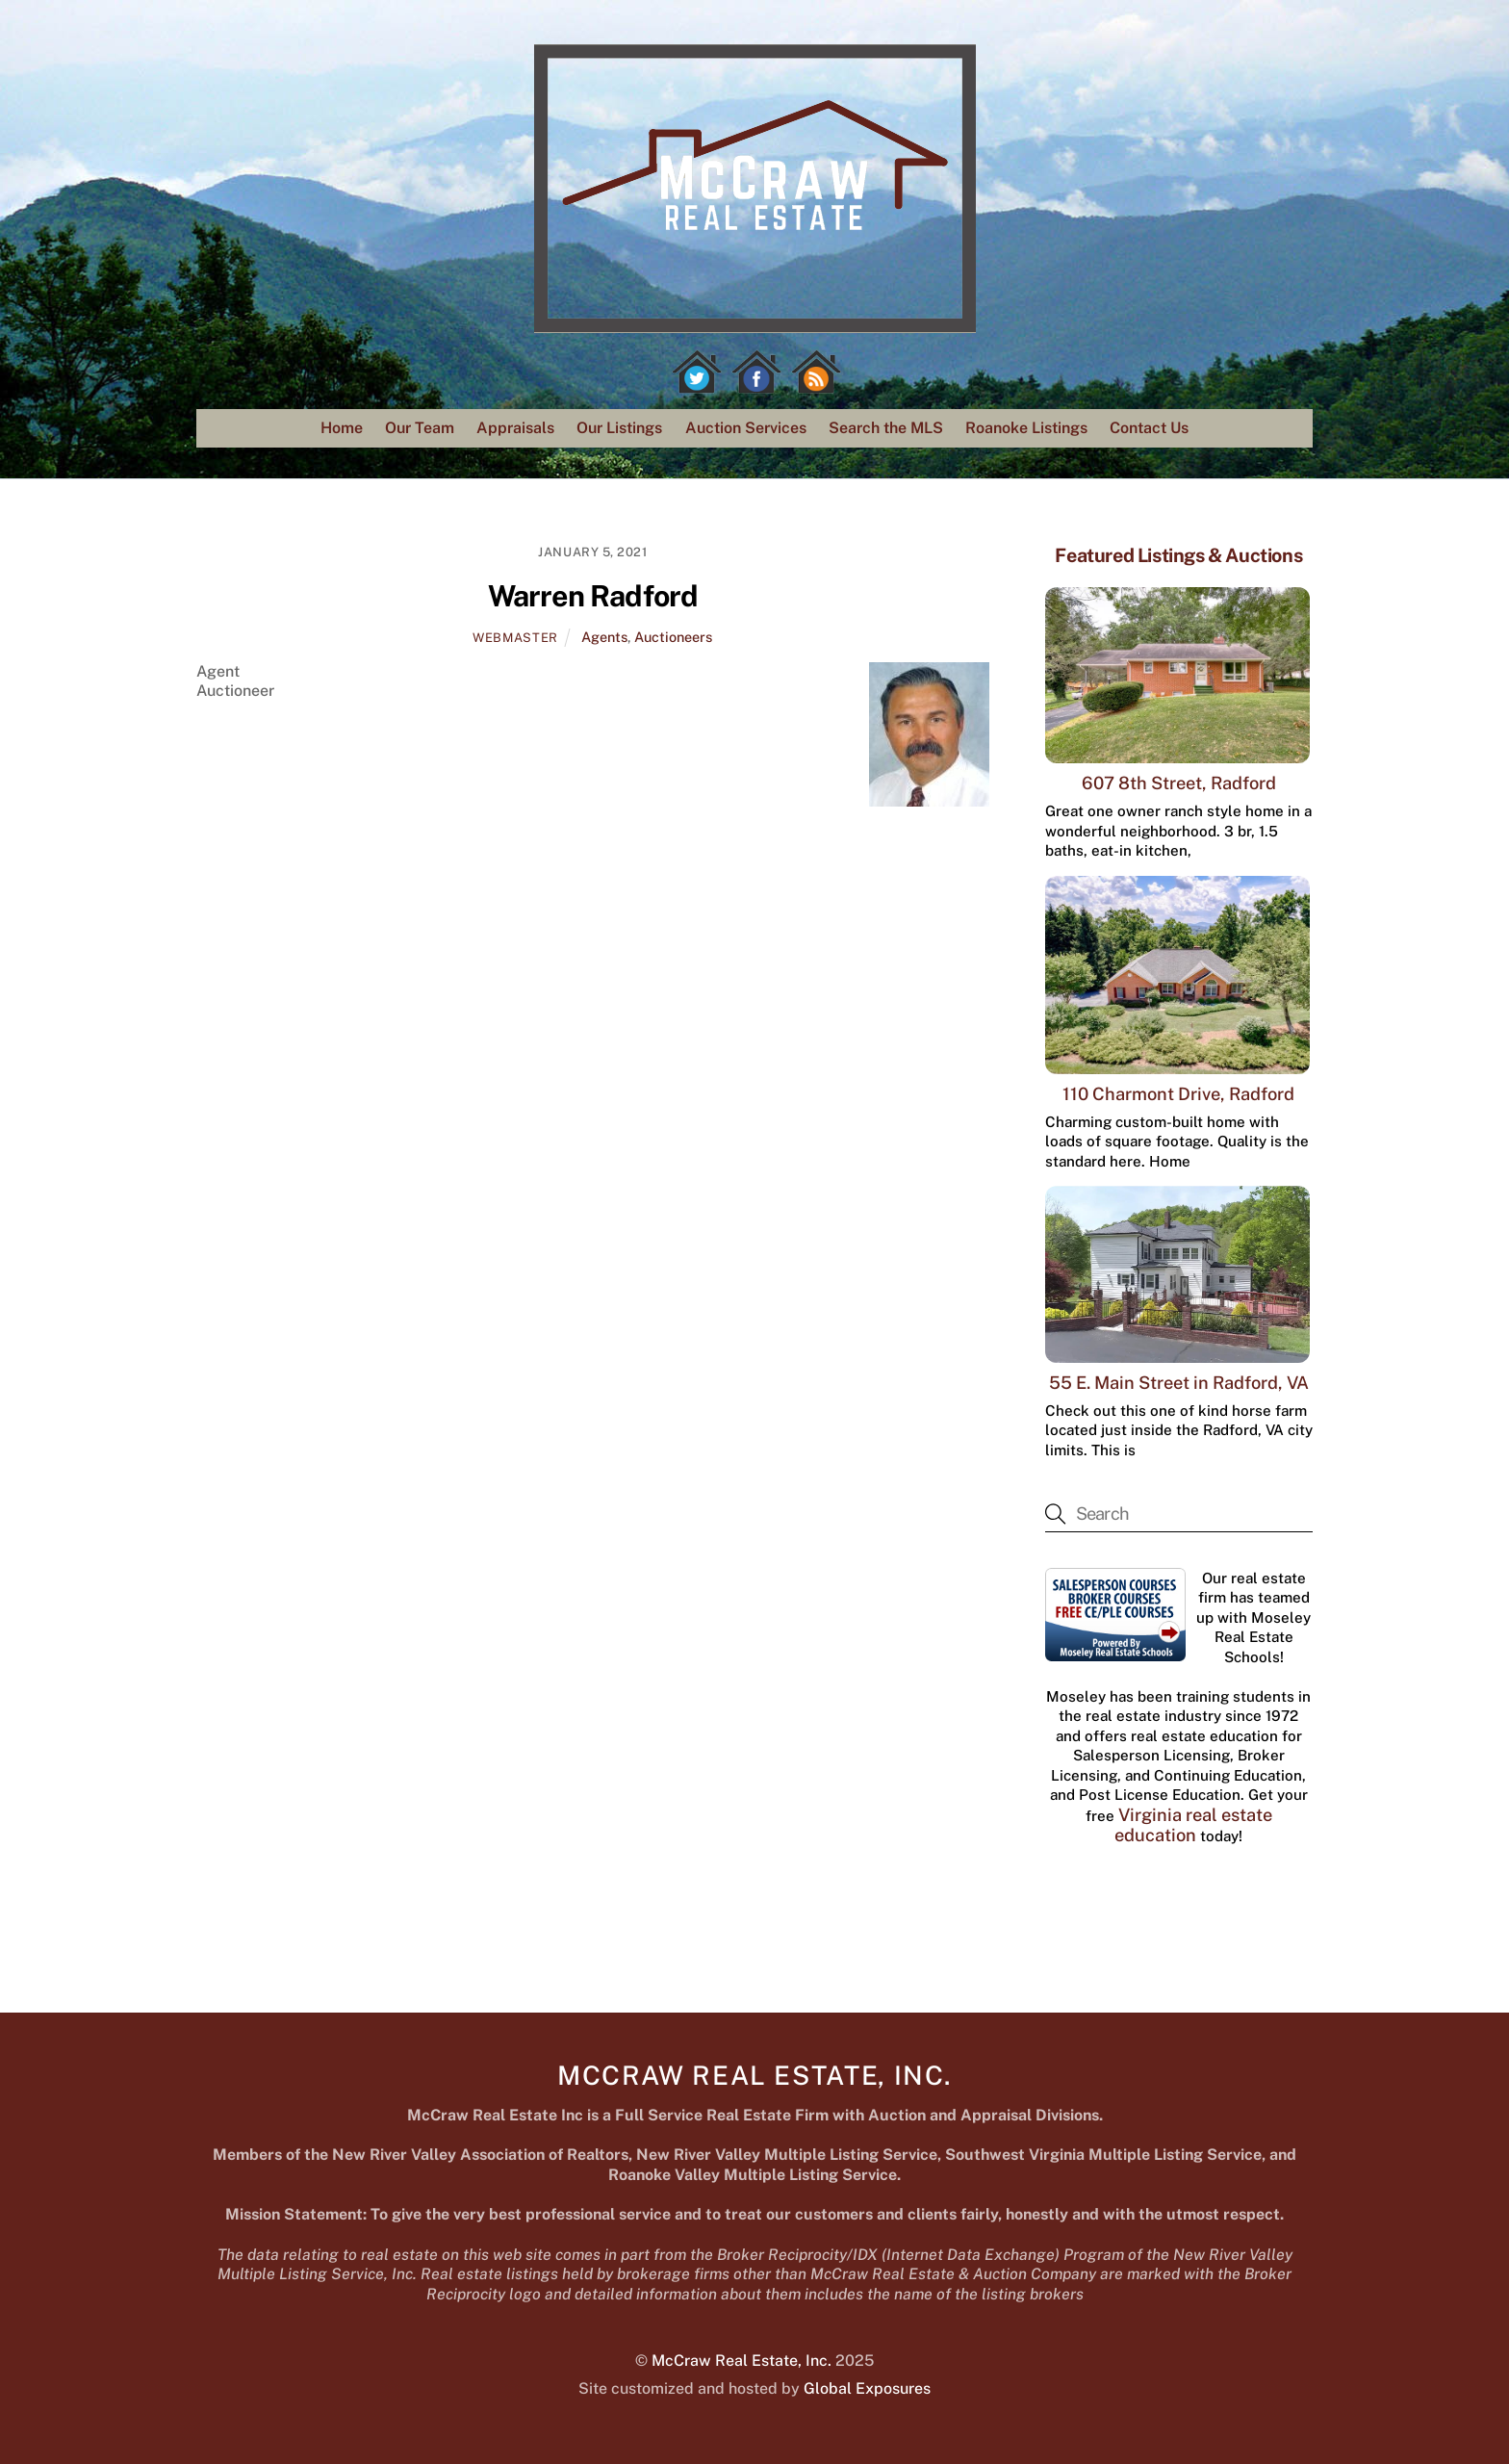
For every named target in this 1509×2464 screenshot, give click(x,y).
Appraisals (515, 428)
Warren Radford (593, 595)
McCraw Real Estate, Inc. (741, 2360)
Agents (604, 637)
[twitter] (697, 372)
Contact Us (1149, 428)
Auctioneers (673, 637)
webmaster (515, 637)
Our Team (419, 428)
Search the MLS (886, 428)
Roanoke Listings (1026, 428)
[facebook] (756, 372)
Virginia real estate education (1193, 1825)
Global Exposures (867, 2388)
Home (341, 428)
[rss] (816, 372)
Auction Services (745, 428)
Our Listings (619, 428)
